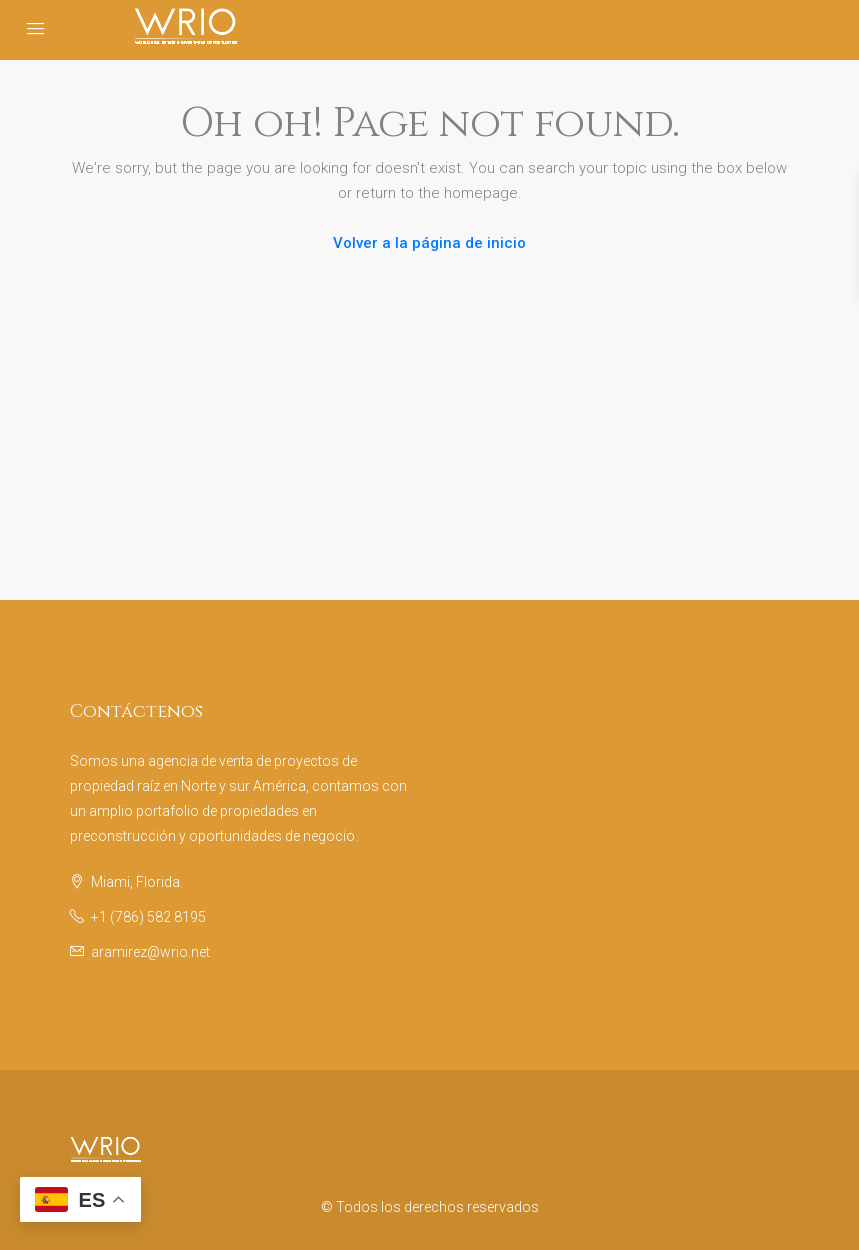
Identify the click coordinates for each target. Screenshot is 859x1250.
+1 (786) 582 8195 (148, 917)
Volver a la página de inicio (429, 243)
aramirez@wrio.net (150, 952)
